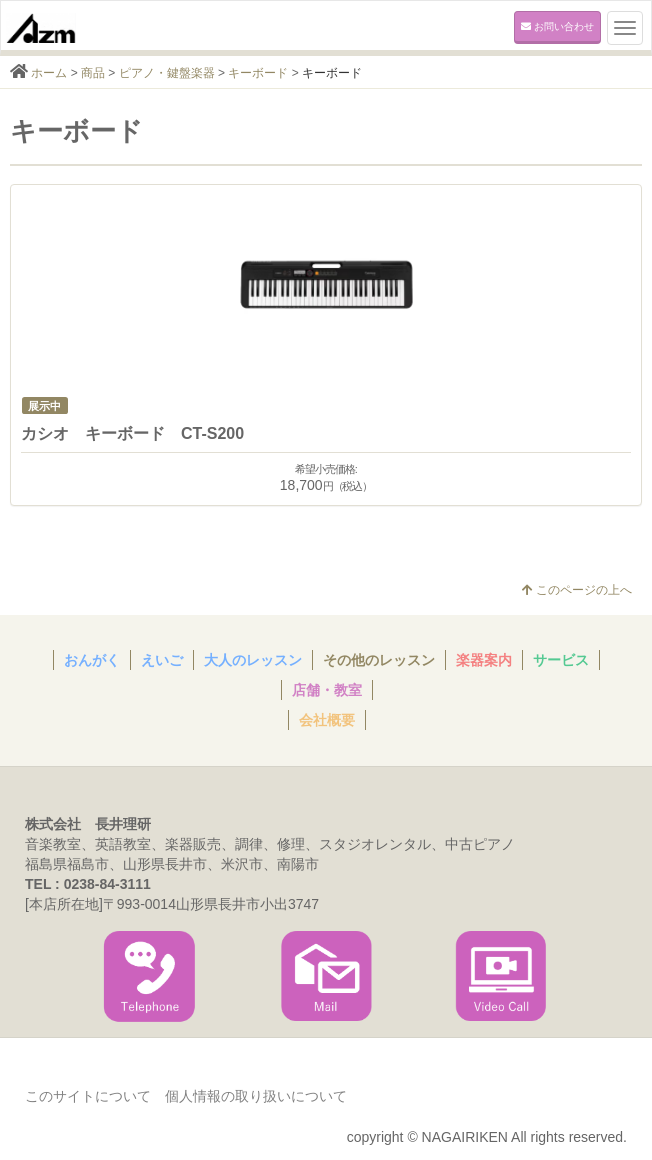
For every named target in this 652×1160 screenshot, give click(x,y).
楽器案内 (484, 660)
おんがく (92, 660)
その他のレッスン (379, 660)
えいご (162, 660)
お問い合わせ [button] (557, 26)
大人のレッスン (253, 660)
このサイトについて (88, 1096)
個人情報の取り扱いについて (256, 1096)
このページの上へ (577, 590)
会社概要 (327, 720)
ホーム (49, 73)
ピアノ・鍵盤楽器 (167, 73)
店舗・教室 (327, 690)
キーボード (258, 73)
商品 (93, 73)
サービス (561, 660)
